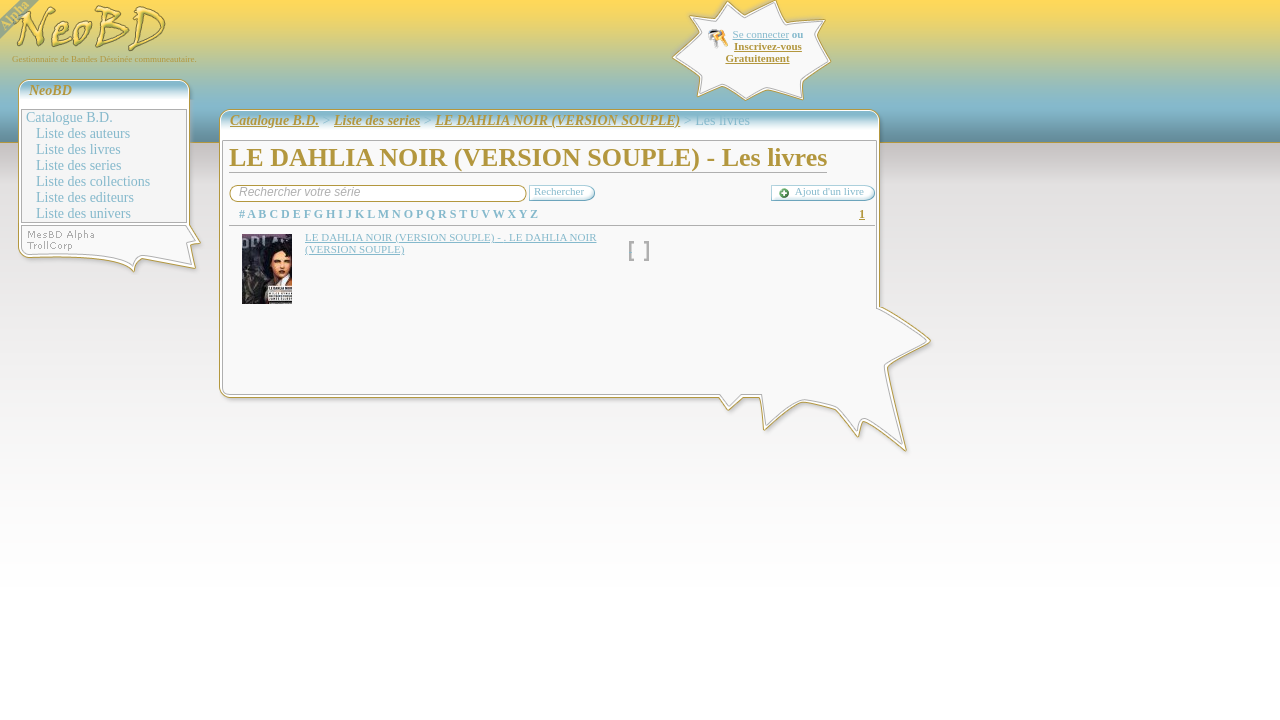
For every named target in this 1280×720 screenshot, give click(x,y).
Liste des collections (93, 181)
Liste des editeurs (85, 197)
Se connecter (761, 34)
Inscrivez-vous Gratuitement (763, 52)
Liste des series (79, 165)
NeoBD (50, 90)
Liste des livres (78, 149)
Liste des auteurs (83, 133)
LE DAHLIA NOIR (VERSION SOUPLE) (557, 120)
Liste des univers (83, 213)
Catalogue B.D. (69, 117)
